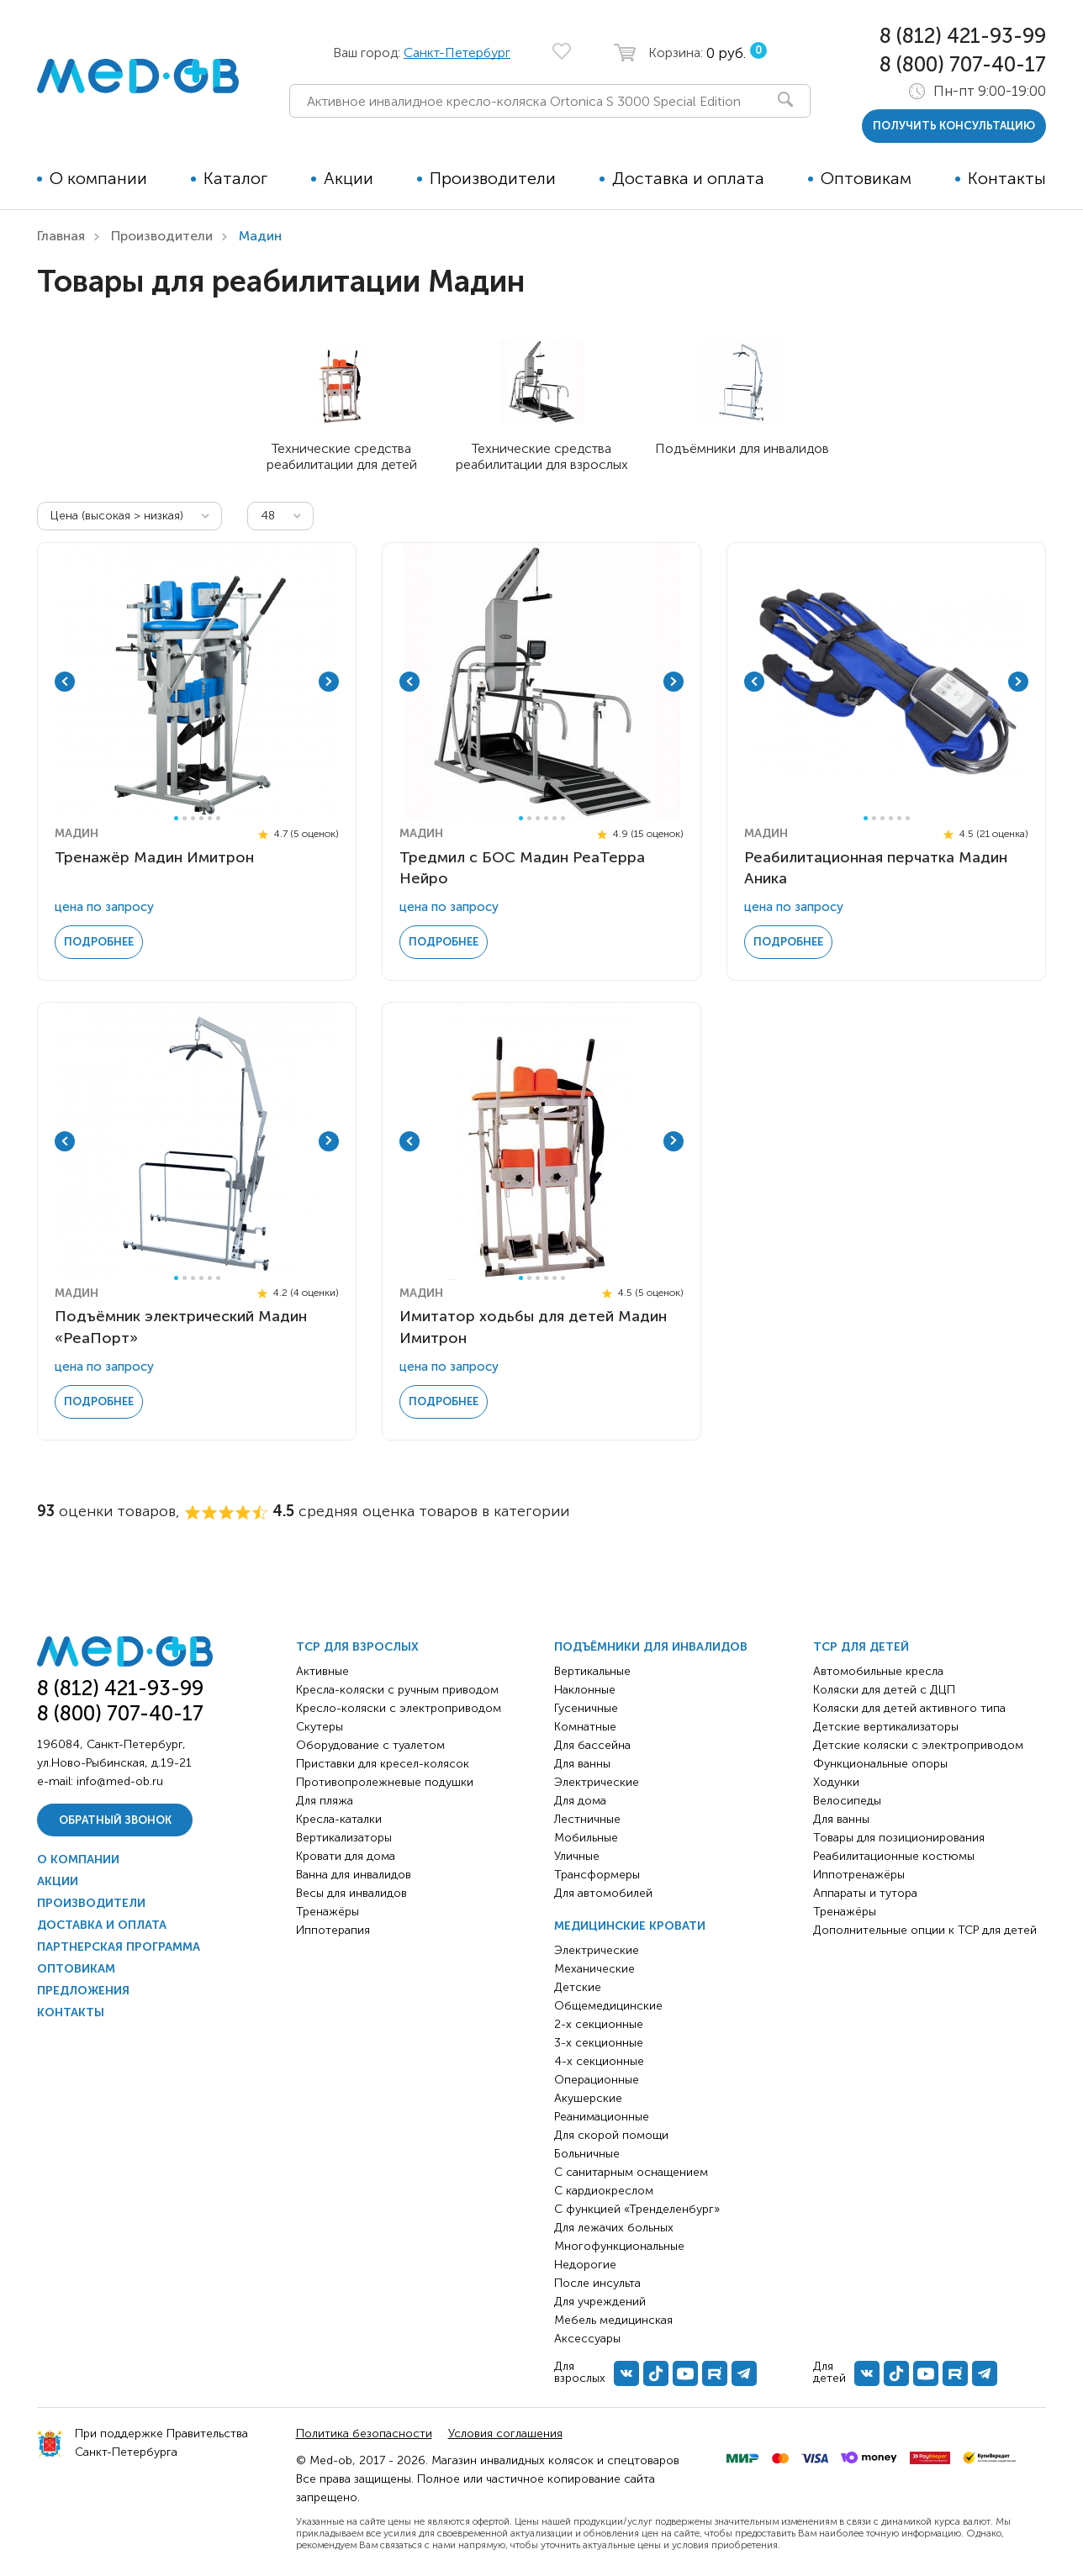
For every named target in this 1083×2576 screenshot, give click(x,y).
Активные (322, 1671)
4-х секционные (599, 2061)
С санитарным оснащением (631, 2172)
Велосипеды (847, 1801)
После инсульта (597, 2283)
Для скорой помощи (611, 2135)
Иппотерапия (333, 1930)
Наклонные (584, 1690)
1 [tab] (176, 818)
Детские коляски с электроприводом (918, 1745)
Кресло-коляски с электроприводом (398, 1708)
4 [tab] (201, 818)
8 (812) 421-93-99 (963, 36)
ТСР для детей (861, 1647)
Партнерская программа (118, 1947)
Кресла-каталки (339, 1819)
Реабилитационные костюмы (894, 1856)
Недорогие (585, 2264)
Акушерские (588, 2098)
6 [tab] (218, 818)
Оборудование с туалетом (370, 1745)
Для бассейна (592, 1745)
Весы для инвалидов (351, 1893)
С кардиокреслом (603, 2191)
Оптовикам (866, 178)
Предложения (83, 1990)
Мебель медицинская (613, 2320)
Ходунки (836, 1782)
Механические (594, 1969)
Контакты (1007, 178)
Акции (348, 178)
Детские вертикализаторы (886, 1727)
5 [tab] (210, 818)
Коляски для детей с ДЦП (884, 1690)
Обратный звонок (115, 1820)
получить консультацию (954, 125)
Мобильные (586, 1838)
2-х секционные (598, 2024)
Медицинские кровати (629, 1926)
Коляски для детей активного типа (909, 1708)
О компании (98, 178)
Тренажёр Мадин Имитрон (154, 857)
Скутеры (319, 1727)
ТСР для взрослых (357, 1647)
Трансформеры (597, 1874)
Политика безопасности (364, 2433)
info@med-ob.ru (120, 1781)
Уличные (577, 1856)
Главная (61, 236)
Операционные (596, 2080)
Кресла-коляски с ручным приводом (397, 1690)
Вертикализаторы (344, 1838)
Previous (65, 682)
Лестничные (587, 1819)
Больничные (587, 2154)
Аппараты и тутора (865, 1893)
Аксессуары (587, 2338)
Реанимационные (601, 2117)
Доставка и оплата (688, 178)
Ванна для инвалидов (353, 1874)
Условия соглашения (505, 2433)
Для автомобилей (603, 1893)
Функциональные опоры (880, 1764)
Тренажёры (327, 1911)
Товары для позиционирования (899, 1838)
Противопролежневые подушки (384, 1782)
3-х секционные (598, 2043)
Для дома (580, 1801)
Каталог (235, 178)
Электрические (596, 1782)
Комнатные (585, 1727)
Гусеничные (586, 1708)
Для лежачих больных (614, 2227)
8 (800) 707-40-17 (963, 64)
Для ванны (582, 1764)
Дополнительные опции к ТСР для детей (925, 1930)
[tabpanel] (197, 681)
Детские (577, 1987)
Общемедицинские (608, 2006)
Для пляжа (324, 1801)
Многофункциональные (619, 2246)
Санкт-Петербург (457, 53)
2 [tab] (184, 818)
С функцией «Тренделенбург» (637, 2209)
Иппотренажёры (859, 1874)
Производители (493, 178)
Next (329, 682)
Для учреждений (600, 2301)
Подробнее (99, 941)
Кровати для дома (345, 1856)
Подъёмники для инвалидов (651, 1647)
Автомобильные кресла (878, 1671)
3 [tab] (193, 818)
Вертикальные (592, 1671)
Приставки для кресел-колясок (382, 1764)
